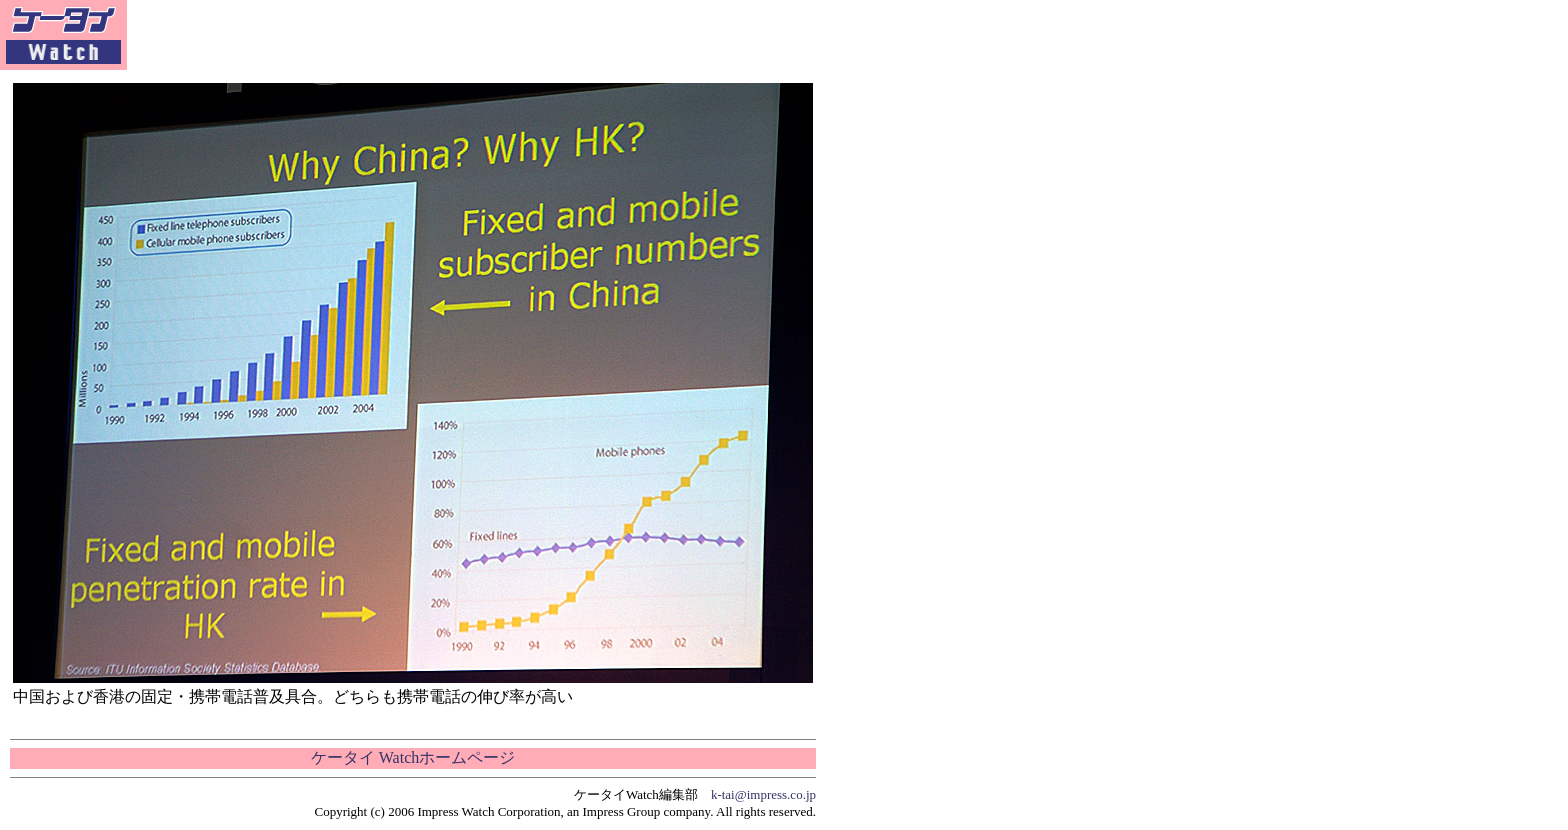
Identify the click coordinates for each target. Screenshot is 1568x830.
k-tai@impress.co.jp (763, 794)
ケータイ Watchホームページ (413, 757)
